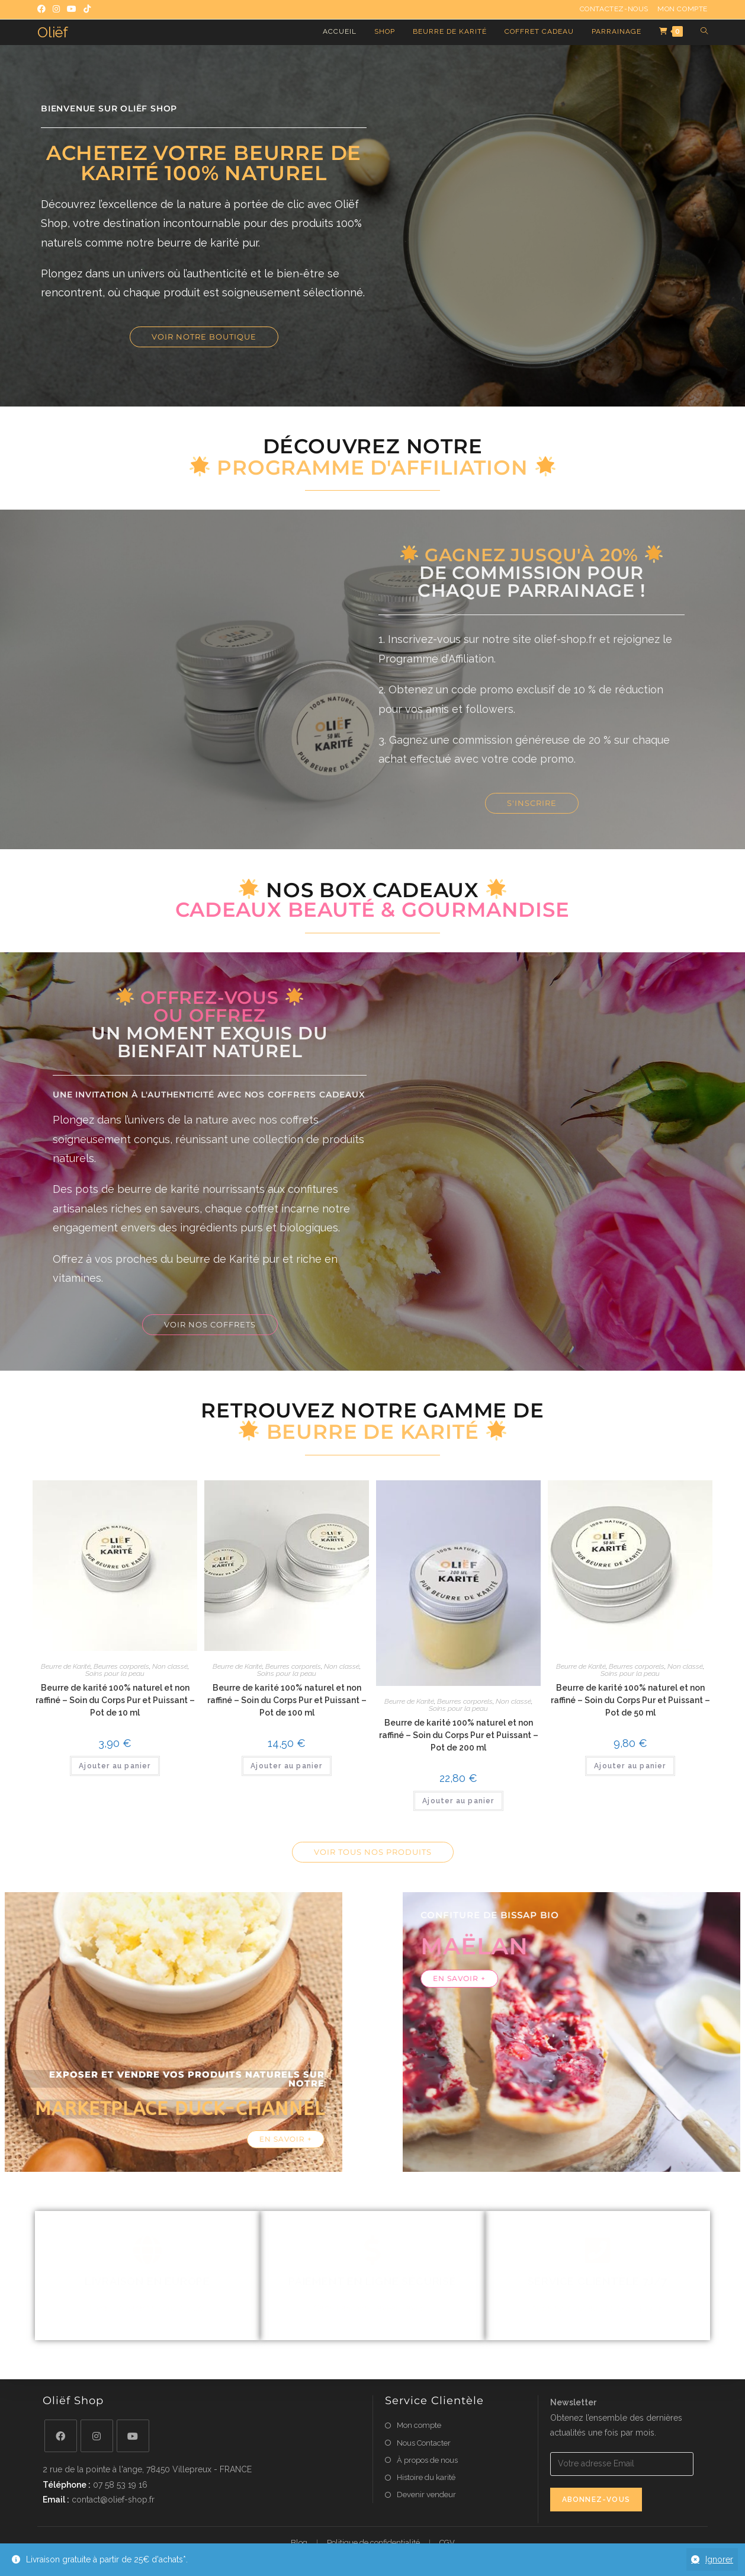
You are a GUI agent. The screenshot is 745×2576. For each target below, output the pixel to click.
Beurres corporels (121, 1666)
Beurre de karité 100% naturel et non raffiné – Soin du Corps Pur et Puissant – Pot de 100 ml (287, 1700)
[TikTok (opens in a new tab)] (87, 9)
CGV (447, 2542)
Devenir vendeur (426, 2494)
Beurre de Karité (66, 1666)
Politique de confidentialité (373, 2542)
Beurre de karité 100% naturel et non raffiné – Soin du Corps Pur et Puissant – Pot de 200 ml (458, 1735)
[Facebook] (60, 2436)
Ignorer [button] (719, 2559)
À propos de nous (427, 2460)
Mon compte (682, 9)
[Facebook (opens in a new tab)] (43, 9)
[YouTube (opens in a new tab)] (71, 9)
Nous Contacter (424, 2443)
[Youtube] (133, 2436)
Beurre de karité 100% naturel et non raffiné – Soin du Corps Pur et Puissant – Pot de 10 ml (115, 1700)
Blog (299, 2542)
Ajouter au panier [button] (114, 1766)
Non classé (170, 1666)
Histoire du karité (426, 2477)
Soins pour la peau (114, 1673)
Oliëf (52, 32)
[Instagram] (97, 2436)
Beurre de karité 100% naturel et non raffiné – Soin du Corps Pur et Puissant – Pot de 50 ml (630, 1700)
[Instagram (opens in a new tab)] (56, 9)
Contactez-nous (614, 9)
